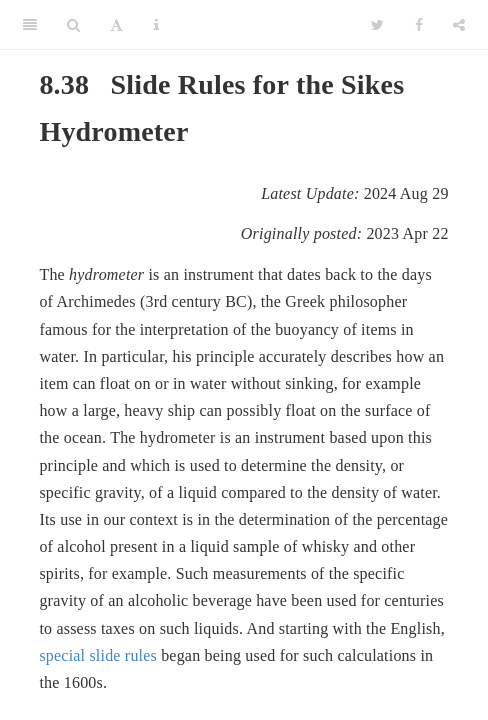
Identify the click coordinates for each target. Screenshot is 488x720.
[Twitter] (377, 25)
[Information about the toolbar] (156, 25)
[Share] (459, 25)
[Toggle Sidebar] (30, 25)
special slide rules (98, 655)
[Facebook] (419, 25)
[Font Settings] (116, 25)
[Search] (73, 25)
